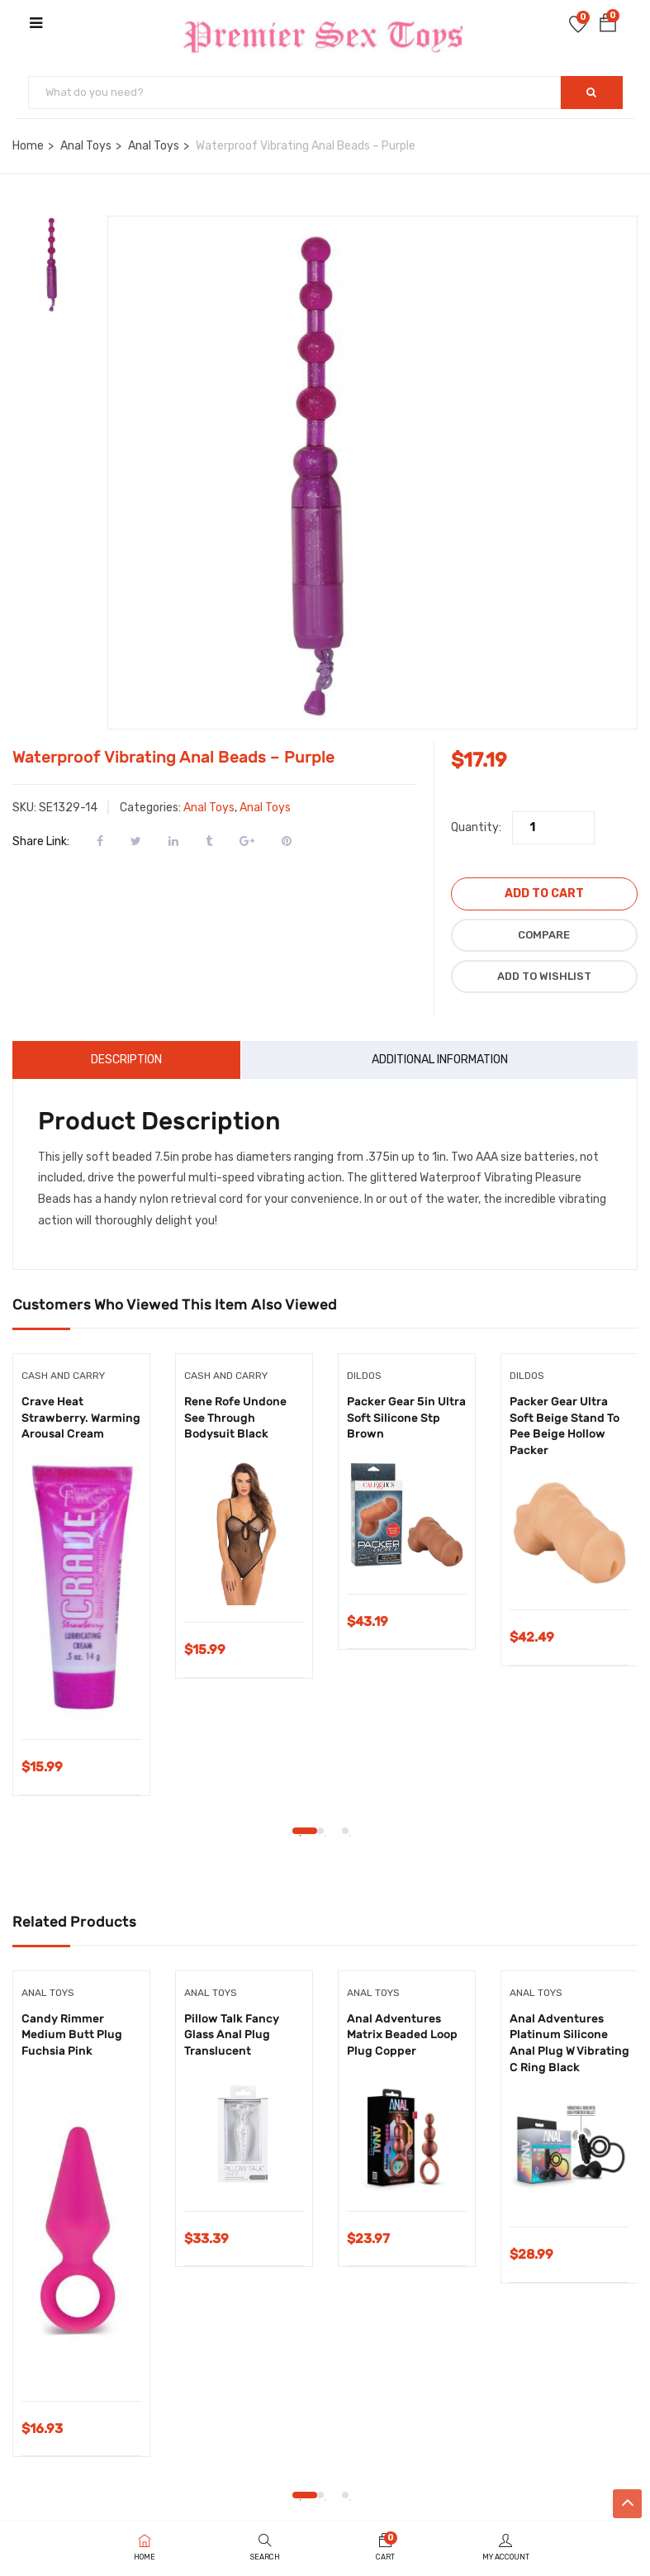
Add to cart (544, 893)
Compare (544, 935)
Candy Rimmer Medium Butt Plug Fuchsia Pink (71, 2035)
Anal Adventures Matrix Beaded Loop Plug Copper (402, 2035)
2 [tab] (320, 1830)
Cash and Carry (63, 1375)
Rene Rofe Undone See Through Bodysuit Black (235, 1418)
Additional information (440, 1060)
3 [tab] (345, 1830)
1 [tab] (304, 1830)
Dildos (364, 1375)
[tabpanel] (81, 1587)
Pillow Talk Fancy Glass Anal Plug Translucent (231, 2035)
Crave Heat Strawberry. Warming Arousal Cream (80, 1418)
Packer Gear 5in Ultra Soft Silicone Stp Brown (406, 1418)
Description (126, 1060)
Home (28, 146)
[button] (608, 26)
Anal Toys (85, 146)
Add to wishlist (544, 976)
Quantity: (476, 827)
